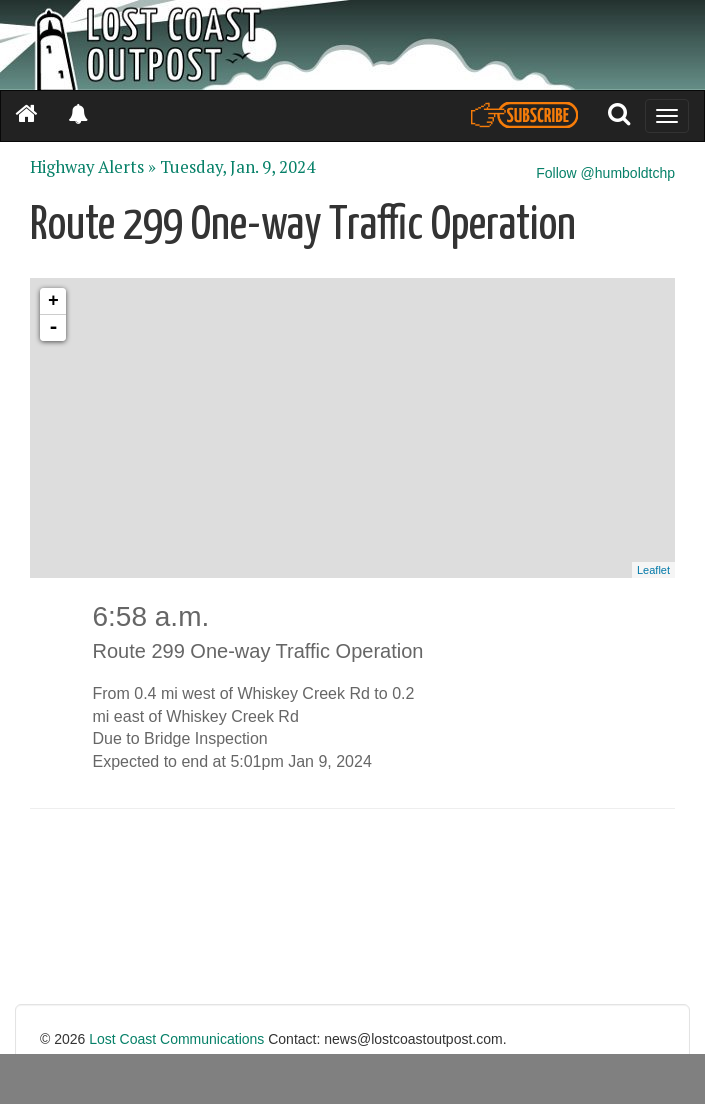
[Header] (352, 45)
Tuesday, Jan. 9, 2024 (237, 167)
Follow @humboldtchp (605, 173)
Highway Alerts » (93, 167)
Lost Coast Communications (176, 1039)
